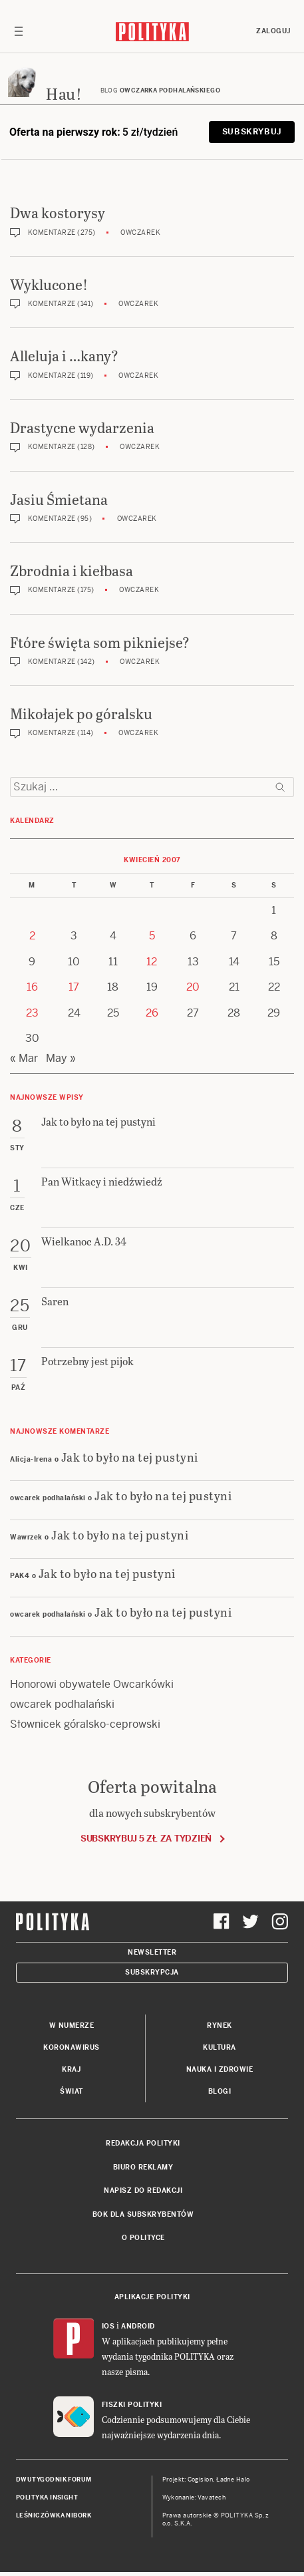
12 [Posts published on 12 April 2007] (151, 962)
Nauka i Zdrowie (219, 2069)
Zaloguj (273, 31)
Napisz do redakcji (143, 2190)
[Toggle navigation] (18, 31)
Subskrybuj (251, 131)
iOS (108, 2326)
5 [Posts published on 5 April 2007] (152, 936)
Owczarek (140, 232)
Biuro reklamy (143, 2167)
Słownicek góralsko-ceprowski (85, 1724)
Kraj (71, 2069)
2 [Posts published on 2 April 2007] (32, 936)
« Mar (24, 1058)
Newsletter (152, 1952)
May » (61, 1058)
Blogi (219, 2091)
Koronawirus (71, 2047)
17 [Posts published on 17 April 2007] (74, 987)
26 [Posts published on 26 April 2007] (152, 1013)
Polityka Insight (47, 2497)
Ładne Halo (233, 2480)
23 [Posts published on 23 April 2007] (32, 1013)
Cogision (201, 2480)
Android (138, 2326)
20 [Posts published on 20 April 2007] (193, 987)
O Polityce (143, 2237)
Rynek (219, 2025)
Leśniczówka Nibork (53, 2515)
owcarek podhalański (62, 1704)
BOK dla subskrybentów (143, 2214)
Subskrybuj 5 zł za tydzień (146, 1838)
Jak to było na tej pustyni (129, 1456)
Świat (71, 2091)
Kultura (219, 2047)
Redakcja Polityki (143, 2143)
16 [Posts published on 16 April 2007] (32, 987)
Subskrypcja (152, 1972)
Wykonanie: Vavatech (194, 2497)
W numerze (71, 2025)
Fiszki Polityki (132, 2404)
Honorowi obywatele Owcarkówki (92, 1684)
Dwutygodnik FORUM (54, 2480)
